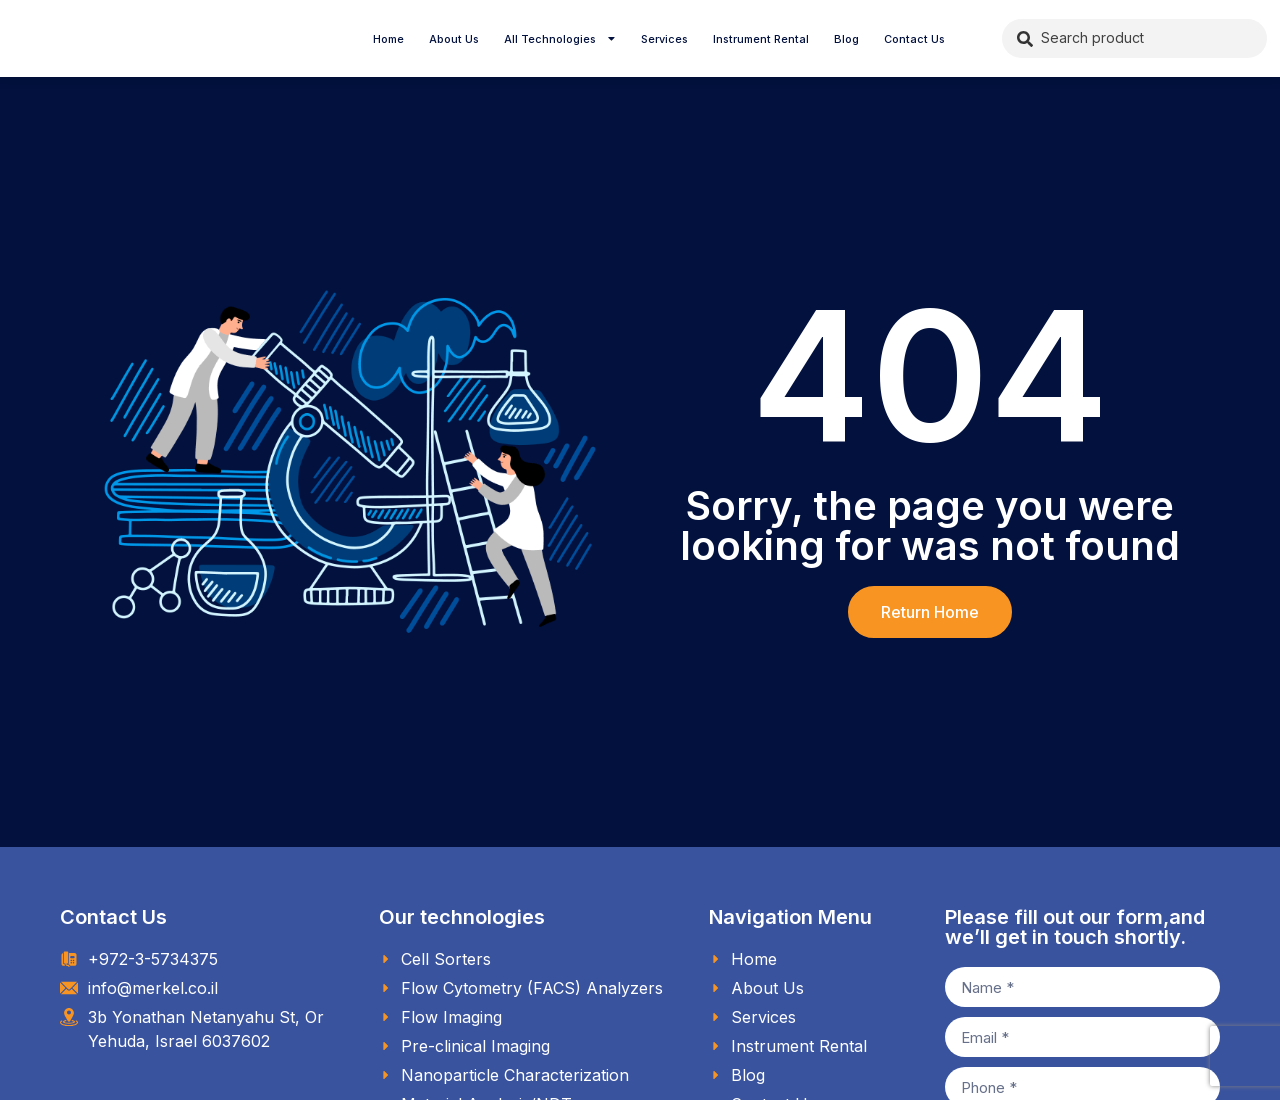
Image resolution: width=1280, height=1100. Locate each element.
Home (388, 39)
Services (664, 39)
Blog (846, 39)
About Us (454, 39)
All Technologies (560, 39)
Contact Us (914, 39)
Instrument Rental (761, 39)
